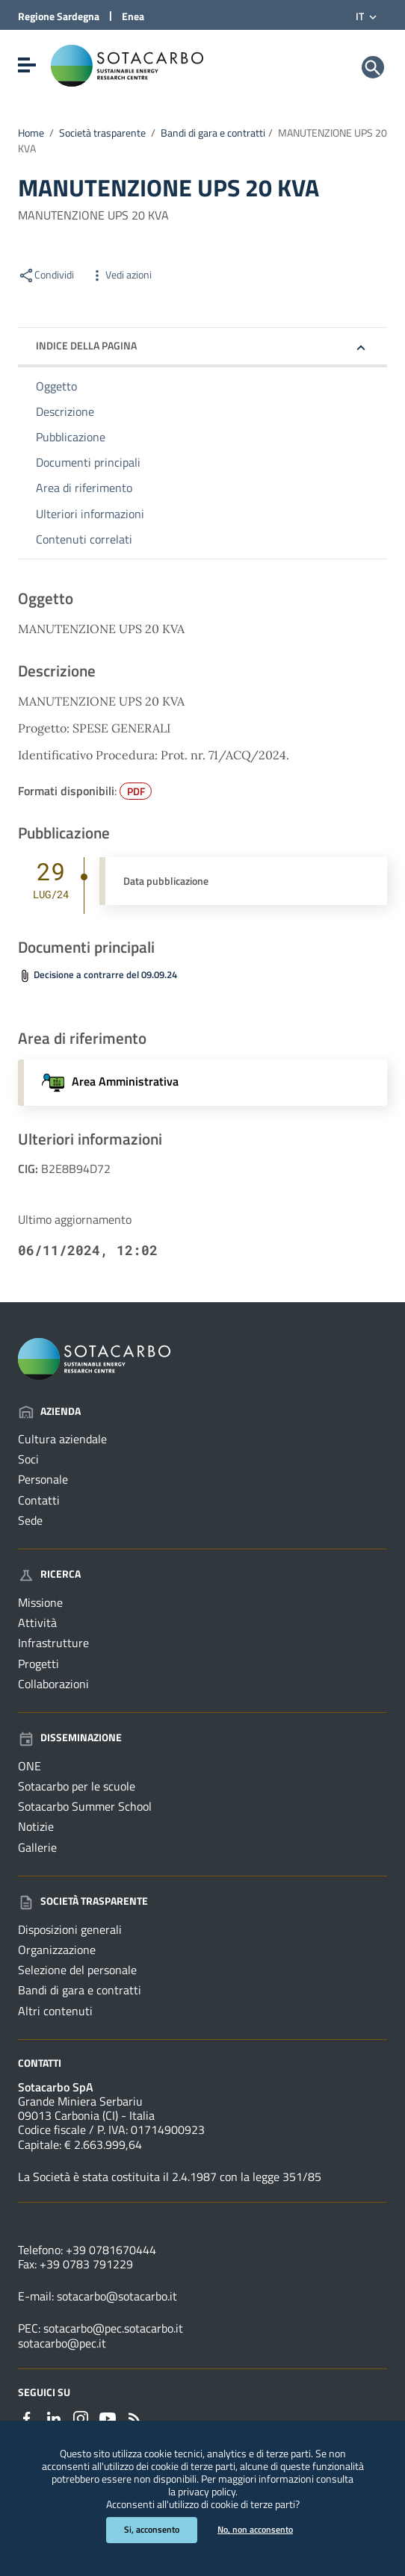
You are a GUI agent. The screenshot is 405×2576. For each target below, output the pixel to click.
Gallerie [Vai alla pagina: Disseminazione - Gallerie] (37, 1847)
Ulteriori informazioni (90, 514)
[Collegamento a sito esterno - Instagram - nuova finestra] (81, 2417)
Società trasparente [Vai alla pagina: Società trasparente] (83, 1900)
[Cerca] (373, 67)
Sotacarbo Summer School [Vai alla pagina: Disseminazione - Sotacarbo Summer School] (85, 1806)
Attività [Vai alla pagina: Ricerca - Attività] (37, 1622)
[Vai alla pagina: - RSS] (134, 2417)
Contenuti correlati (84, 539)
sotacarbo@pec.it (62, 2343)
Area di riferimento (84, 488)
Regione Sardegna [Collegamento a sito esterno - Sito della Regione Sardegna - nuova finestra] (58, 16)
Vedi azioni (120, 275)
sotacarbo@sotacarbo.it (117, 2296)
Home (31, 133)
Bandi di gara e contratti (213, 133)
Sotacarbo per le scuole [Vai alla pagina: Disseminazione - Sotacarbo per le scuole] (76, 1786)
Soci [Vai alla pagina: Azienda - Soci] (28, 1459)
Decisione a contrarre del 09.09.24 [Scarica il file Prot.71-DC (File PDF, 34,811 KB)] (105, 975)
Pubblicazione (70, 437)
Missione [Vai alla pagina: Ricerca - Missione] (40, 1602)
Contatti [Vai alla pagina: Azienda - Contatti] (39, 1500)
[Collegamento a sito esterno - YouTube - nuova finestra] (108, 2417)
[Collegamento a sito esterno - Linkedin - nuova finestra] (54, 2417)
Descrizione (65, 411)
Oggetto (56, 386)
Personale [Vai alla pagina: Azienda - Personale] (43, 1479)
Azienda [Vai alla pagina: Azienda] (49, 1411)
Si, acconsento (151, 2529)
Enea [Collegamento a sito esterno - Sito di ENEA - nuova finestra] (133, 16)
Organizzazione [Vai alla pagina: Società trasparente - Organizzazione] (57, 1950)
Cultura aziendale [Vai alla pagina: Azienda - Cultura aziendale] (62, 1439)
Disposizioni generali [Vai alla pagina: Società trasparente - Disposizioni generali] (70, 1929)
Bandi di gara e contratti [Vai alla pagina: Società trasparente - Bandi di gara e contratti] (79, 1990)
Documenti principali (88, 462)
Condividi (46, 275)
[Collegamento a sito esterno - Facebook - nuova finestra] (27, 2417)
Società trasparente (102, 133)
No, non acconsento (255, 2529)
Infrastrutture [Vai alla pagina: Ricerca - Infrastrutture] (53, 1643)
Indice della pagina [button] (86, 345)
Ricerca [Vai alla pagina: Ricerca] (49, 1573)
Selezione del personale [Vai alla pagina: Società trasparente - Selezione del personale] (77, 1970)
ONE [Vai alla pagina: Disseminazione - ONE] (29, 1766)
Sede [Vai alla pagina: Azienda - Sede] (30, 1520)
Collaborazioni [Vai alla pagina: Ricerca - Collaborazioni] (53, 1684)
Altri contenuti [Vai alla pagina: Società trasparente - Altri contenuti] (55, 2011)
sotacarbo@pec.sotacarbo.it (113, 2328)
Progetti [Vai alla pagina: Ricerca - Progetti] (38, 1664)
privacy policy (206, 2491)
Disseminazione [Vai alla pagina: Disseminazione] (70, 1737)
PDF (136, 791)
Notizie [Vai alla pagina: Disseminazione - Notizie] (36, 1826)
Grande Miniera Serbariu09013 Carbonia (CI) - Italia (86, 2108)
